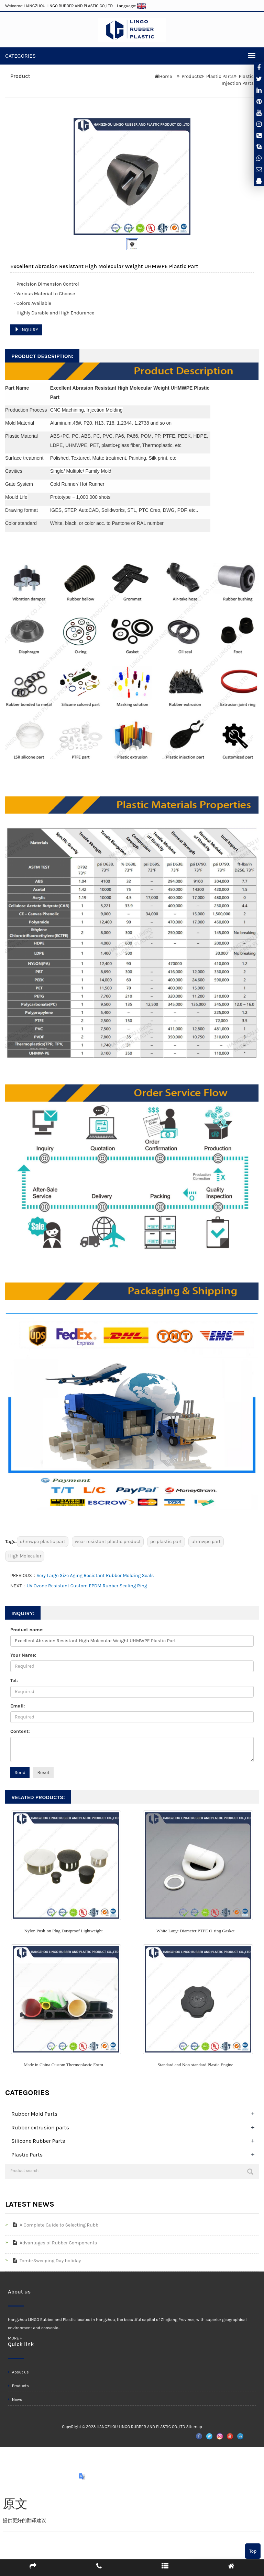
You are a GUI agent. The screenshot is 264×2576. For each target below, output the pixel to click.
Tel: (14, 1680)
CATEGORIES (20, 56)
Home (165, 76)
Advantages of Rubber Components (53, 2243)
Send (19, 1772)
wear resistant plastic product (108, 1541)
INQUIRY (26, 330)
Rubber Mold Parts (34, 2114)
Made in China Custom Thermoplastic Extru (63, 2064)
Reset (43, 1772)
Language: (131, 5)
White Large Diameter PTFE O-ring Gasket (195, 1930)
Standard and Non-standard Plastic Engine (195, 2064)
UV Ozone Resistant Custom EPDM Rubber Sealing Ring (86, 1586)
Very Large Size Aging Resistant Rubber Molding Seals (95, 1575)
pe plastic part (166, 1541)
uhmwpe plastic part (42, 1541)
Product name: (27, 1630)
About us (18, 2372)
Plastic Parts (220, 76)
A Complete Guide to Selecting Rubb (54, 2225)
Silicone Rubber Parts (38, 2141)
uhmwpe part (206, 1541)
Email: (17, 1706)
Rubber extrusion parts (40, 2127)
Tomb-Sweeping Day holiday (45, 2261)
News (15, 2399)
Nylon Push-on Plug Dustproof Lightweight (63, 1930)
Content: (20, 1731)
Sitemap (194, 2426)
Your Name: (23, 1655)
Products (191, 76)
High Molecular (24, 1556)
